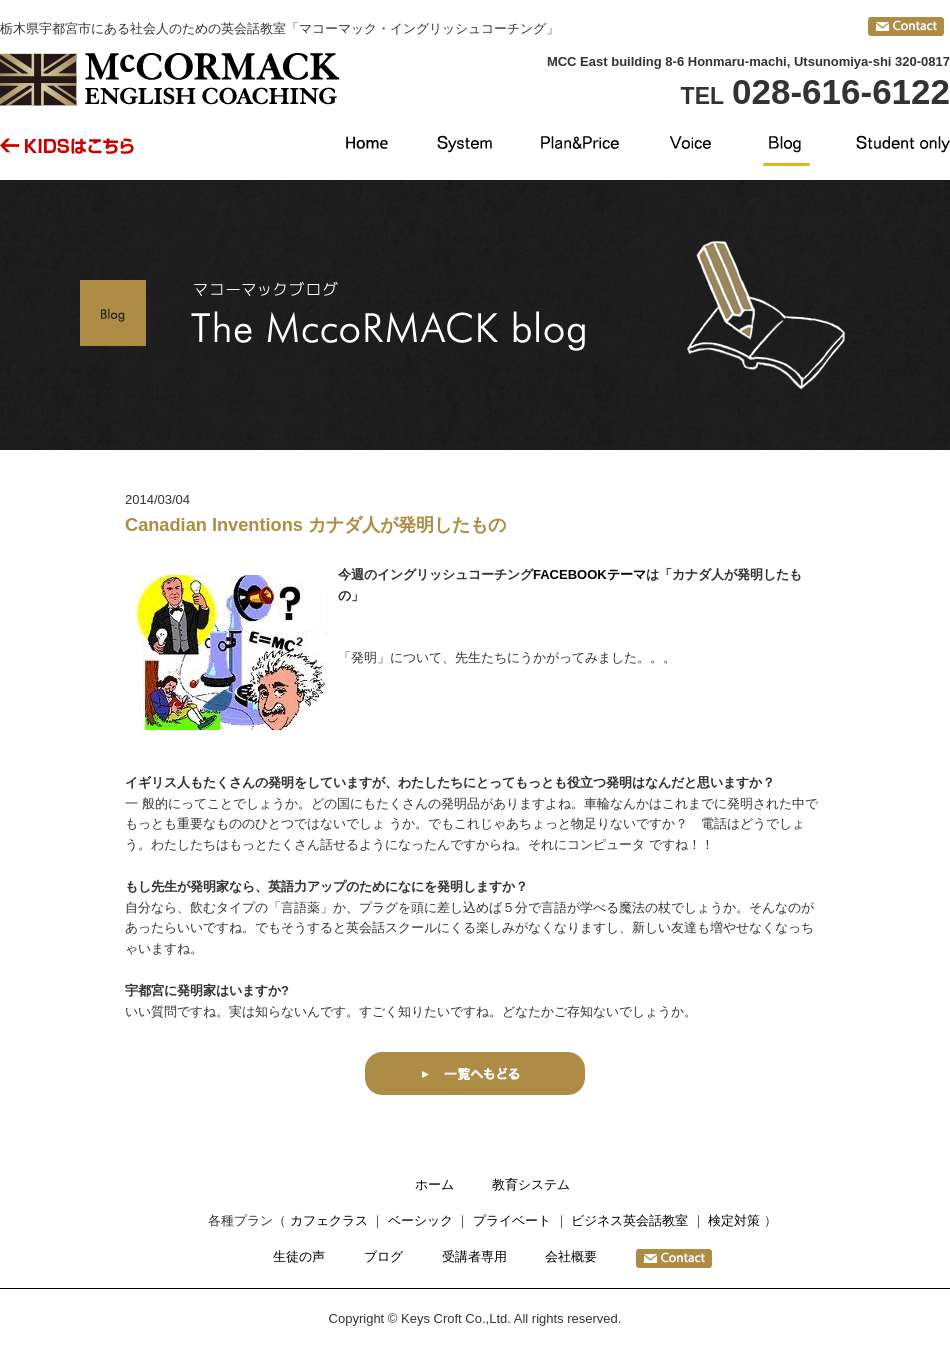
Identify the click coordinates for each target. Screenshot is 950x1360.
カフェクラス (329, 1220)
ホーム (434, 1184)
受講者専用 (474, 1256)
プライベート (512, 1220)
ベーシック (420, 1220)
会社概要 (571, 1256)
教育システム (531, 1184)
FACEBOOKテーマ (589, 574)
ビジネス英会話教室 (629, 1220)
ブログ (383, 1256)
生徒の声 (299, 1256)
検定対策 (734, 1220)
